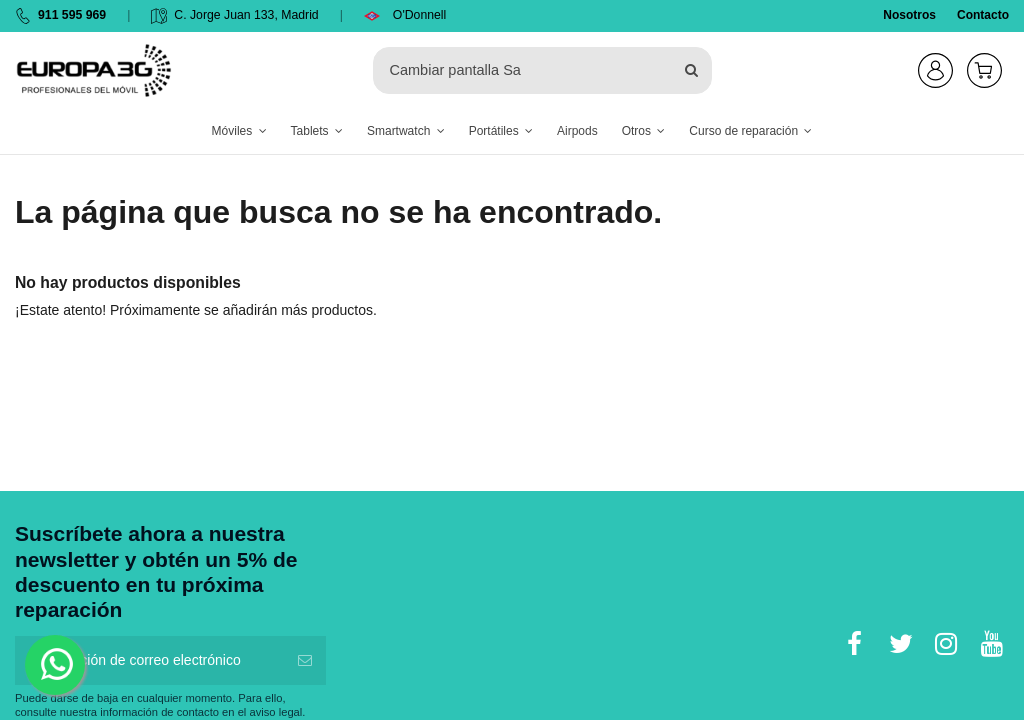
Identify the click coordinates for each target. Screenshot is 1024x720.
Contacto (983, 15)
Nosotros (909, 15)
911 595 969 (72, 15)
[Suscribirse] (305, 660)
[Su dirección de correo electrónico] (149, 660)
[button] (239, 131)
